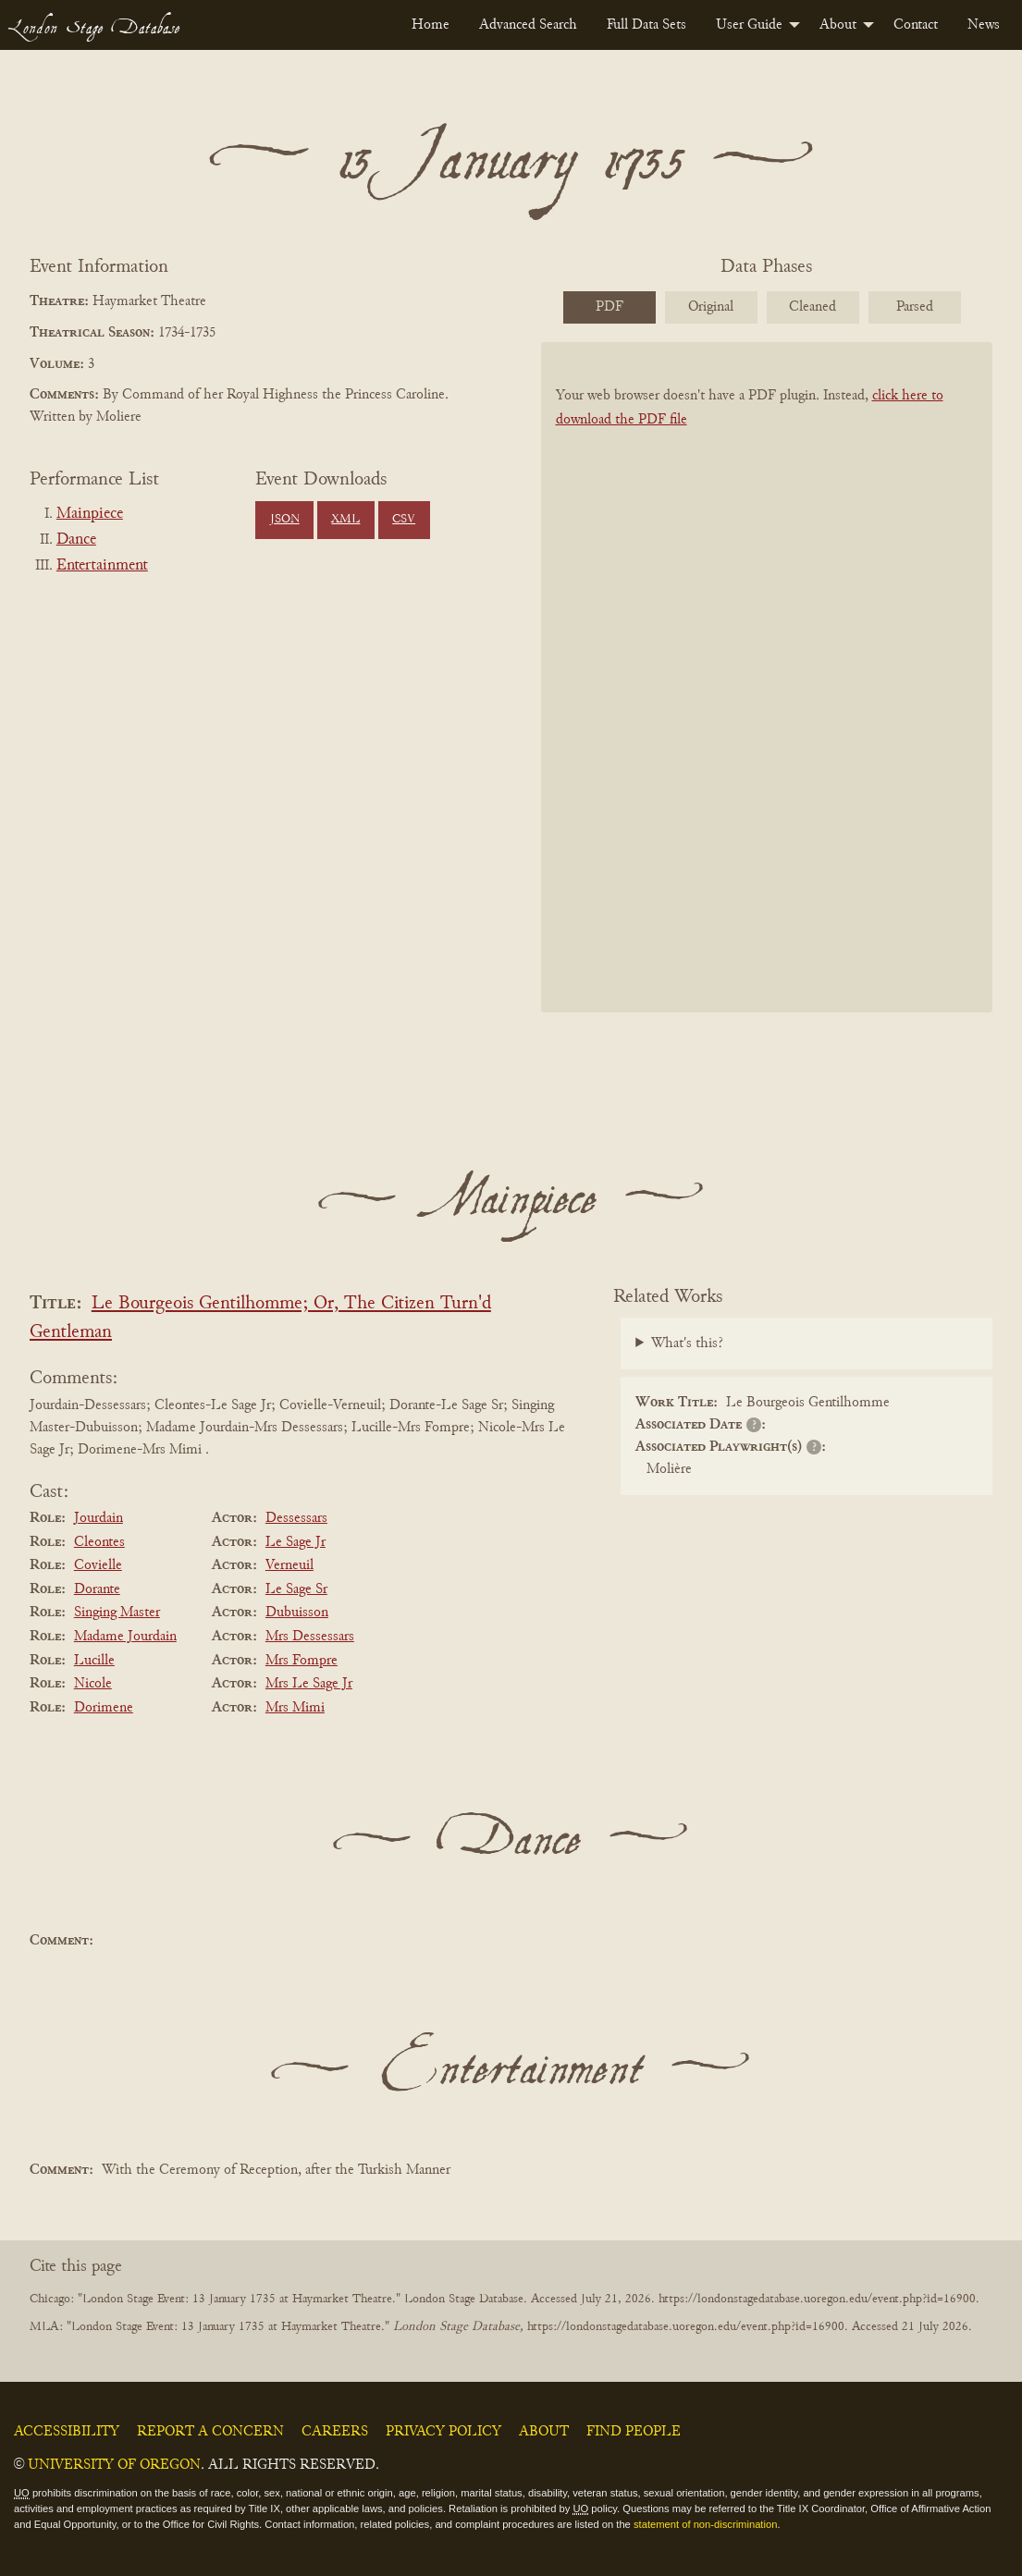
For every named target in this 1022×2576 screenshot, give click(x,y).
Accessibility (66, 2431)
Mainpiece (89, 514)
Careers (335, 2431)
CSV (403, 519)
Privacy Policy (443, 2431)
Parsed (914, 307)
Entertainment (102, 566)
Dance (76, 540)
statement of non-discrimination (705, 2524)
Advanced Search (528, 25)
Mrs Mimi (295, 1707)
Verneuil (289, 1565)
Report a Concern (210, 2431)
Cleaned (812, 307)
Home (430, 25)
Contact (915, 25)
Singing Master (117, 1612)
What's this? (687, 1343)
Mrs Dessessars (309, 1636)
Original (710, 307)
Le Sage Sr (296, 1589)
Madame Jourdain (125, 1636)
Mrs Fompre (301, 1660)
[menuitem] (430, 25)
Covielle (98, 1565)
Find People (633, 2431)
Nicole (93, 1683)
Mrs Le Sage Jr (308, 1683)
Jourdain (98, 1518)
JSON (285, 519)
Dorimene (103, 1707)
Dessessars (296, 1518)
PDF (609, 307)
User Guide (749, 25)
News (983, 25)
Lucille (94, 1660)
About (837, 25)
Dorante (97, 1589)
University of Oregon (114, 2465)
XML (345, 519)
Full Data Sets (646, 25)
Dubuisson (296, 1612)
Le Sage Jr (295, 1542)
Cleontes (99, 1542)
